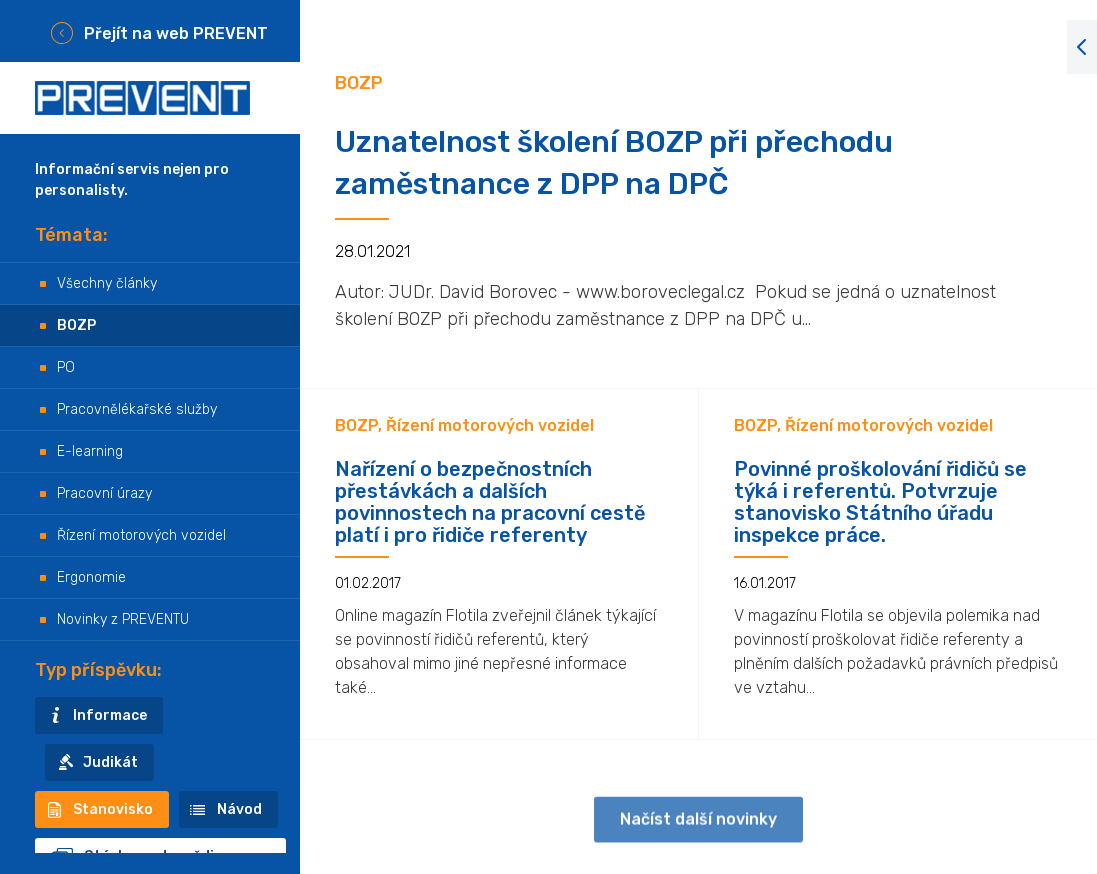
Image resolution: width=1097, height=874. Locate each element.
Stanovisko (113, 809)
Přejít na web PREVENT (176, 33)
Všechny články (107, 283)
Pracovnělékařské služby (137, 409)
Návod (239, 809)
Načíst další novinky (698, 828)
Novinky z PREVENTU (123, 619)
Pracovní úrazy (104, 493)
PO (66, 367)
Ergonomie (91, 577)
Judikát (110, 762)
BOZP (76, 325)
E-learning (90, 451)
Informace (110, 715)
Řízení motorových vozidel (141, 535)
